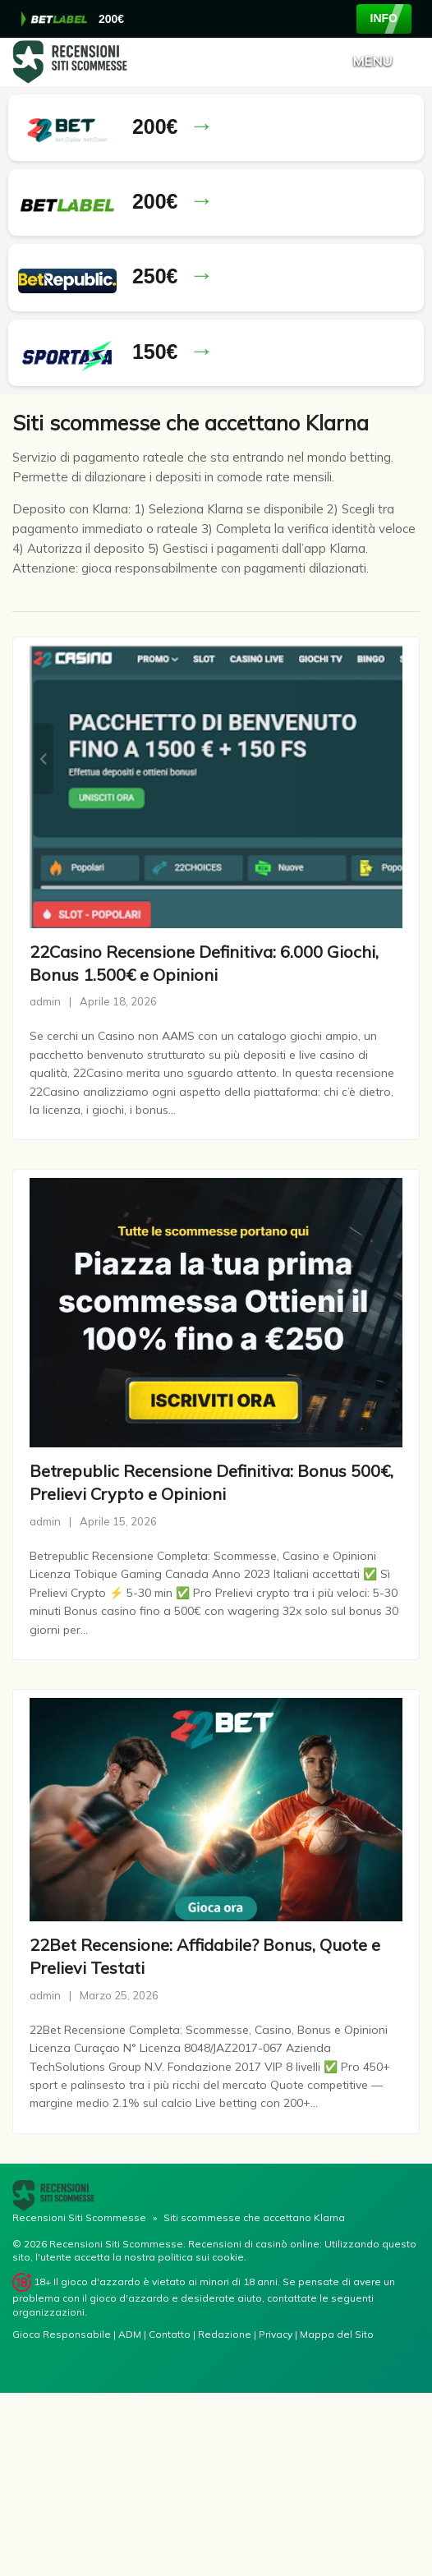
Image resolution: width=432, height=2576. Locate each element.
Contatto (171, 2334)
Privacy (277, 2334)
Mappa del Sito (337, 2334)
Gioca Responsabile (61, 2334)
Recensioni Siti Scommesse (79, 2217)
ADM (131, 2334)
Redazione (226, 2334)
